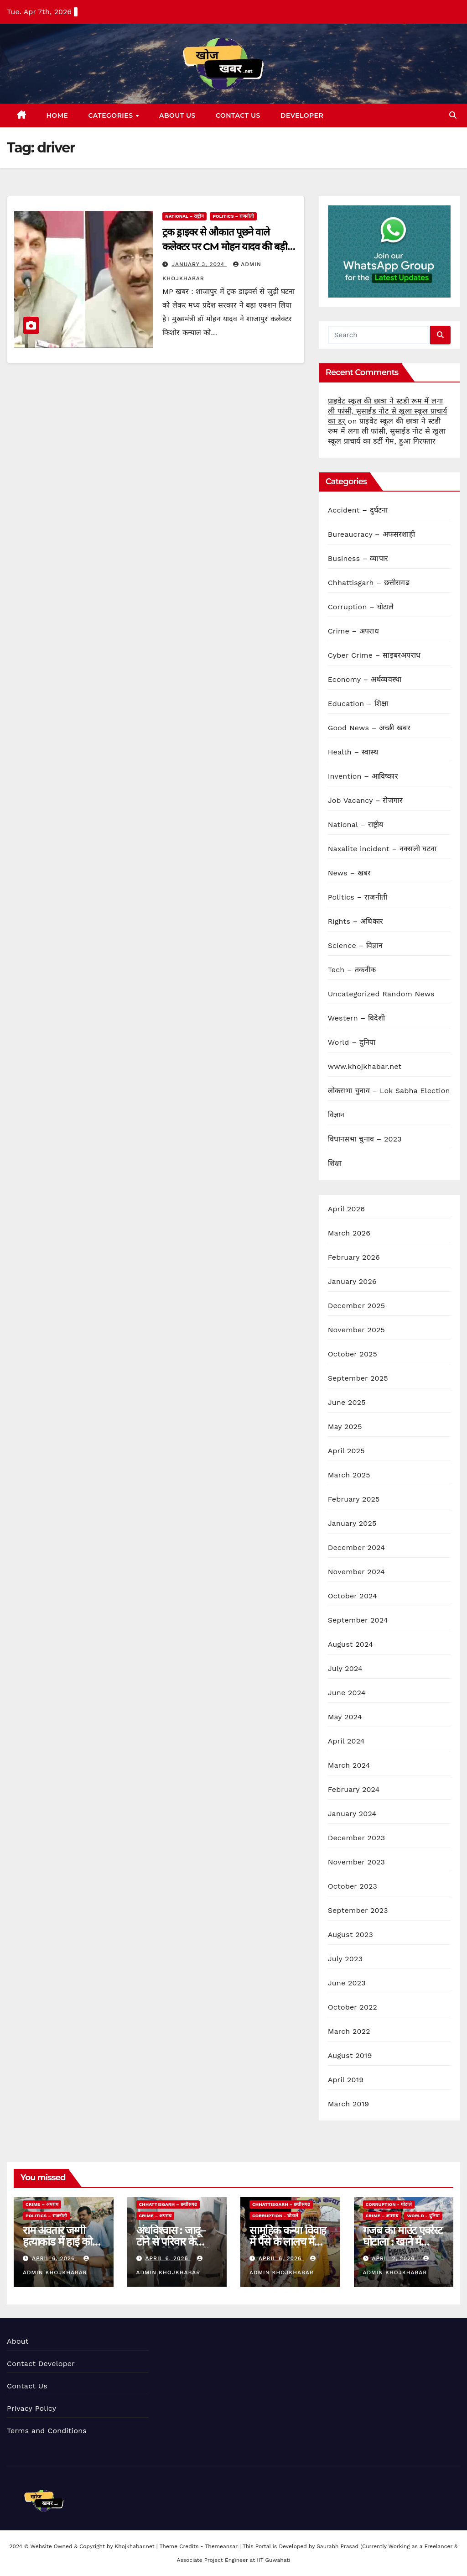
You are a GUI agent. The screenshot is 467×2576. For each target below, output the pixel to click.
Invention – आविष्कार (363, 776)
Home (57, 115)
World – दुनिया (352, 1042)
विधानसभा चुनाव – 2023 (365, 1139)
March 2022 (349, 2031)
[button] (453, 115)
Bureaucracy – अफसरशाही (371, 534)
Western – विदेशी (356, 1018)
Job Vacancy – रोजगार (365, 800)
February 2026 (354, 1257)
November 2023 (356, 1862)
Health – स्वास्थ (353, 752)
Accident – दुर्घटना (358, 510)
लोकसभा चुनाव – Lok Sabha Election (389, 1090)
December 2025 (356, 1305)
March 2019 (348, 2104)
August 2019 (350, 2055)
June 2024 (347, 1692)
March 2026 (349, 1233)
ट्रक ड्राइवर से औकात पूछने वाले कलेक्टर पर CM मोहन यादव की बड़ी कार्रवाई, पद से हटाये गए (224, 246)
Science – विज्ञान (355, 945)
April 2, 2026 (394, 2258)
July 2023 (345, 1958)
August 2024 (350, 1644)
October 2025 (352, 1354)
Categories (111, 115)
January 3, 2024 (199, 264)
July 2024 (345, 1668)
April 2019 (346, 2079)
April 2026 (346, 1208)
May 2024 (345, 1716)
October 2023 (352, 1886)
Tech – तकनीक (352, 969)
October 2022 (352, 2007)
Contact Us (238, 115)
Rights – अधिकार (355, 921)
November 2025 (356, 1329)
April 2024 (346, 1741)
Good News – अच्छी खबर (369, 727)
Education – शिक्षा (358, 703)
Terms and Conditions (47, 2430)
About (18, 2341)
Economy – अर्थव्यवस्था (365, 679)
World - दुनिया (423, 2215)
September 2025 (358, 1378)
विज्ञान (336, 1114)
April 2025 (346, 1450)
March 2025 (349, 1475)
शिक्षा (335, 1163)
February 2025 (354, 1499)
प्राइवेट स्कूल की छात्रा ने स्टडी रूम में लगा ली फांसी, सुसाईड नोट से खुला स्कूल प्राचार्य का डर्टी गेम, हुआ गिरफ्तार (387, 431)
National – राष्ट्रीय (184, 216)
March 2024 (349, 1765)
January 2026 (352, 1281)
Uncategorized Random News (381, 994)
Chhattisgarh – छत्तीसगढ (369, 582)
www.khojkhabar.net (365, 1066)
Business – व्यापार (358, 558)
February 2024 (354, 1789)
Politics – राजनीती (233, 216)
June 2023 (347, 1983)
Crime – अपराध (353, 631)
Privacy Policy (31, 2408)
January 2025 (352, 1523)
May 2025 (345, 1426)
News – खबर (349, 873)
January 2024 (352, 1813)
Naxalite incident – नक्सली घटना (382, 848)
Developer (301, 115)
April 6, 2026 (54, 2258)
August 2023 (350, 1934)
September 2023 (358, 1910)
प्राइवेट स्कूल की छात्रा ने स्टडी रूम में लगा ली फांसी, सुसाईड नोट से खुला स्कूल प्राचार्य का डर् (387, 411)
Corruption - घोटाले (275, 2215)
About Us (177, 115)
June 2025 (347, 1402)
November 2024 (356, 1571)
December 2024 (356, 1547)
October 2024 (352, 1596)
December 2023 (356, 1837)
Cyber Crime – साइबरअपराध (374, 655)
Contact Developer (41, 2363)
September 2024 (358, 1620)
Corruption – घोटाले (361, 606)
